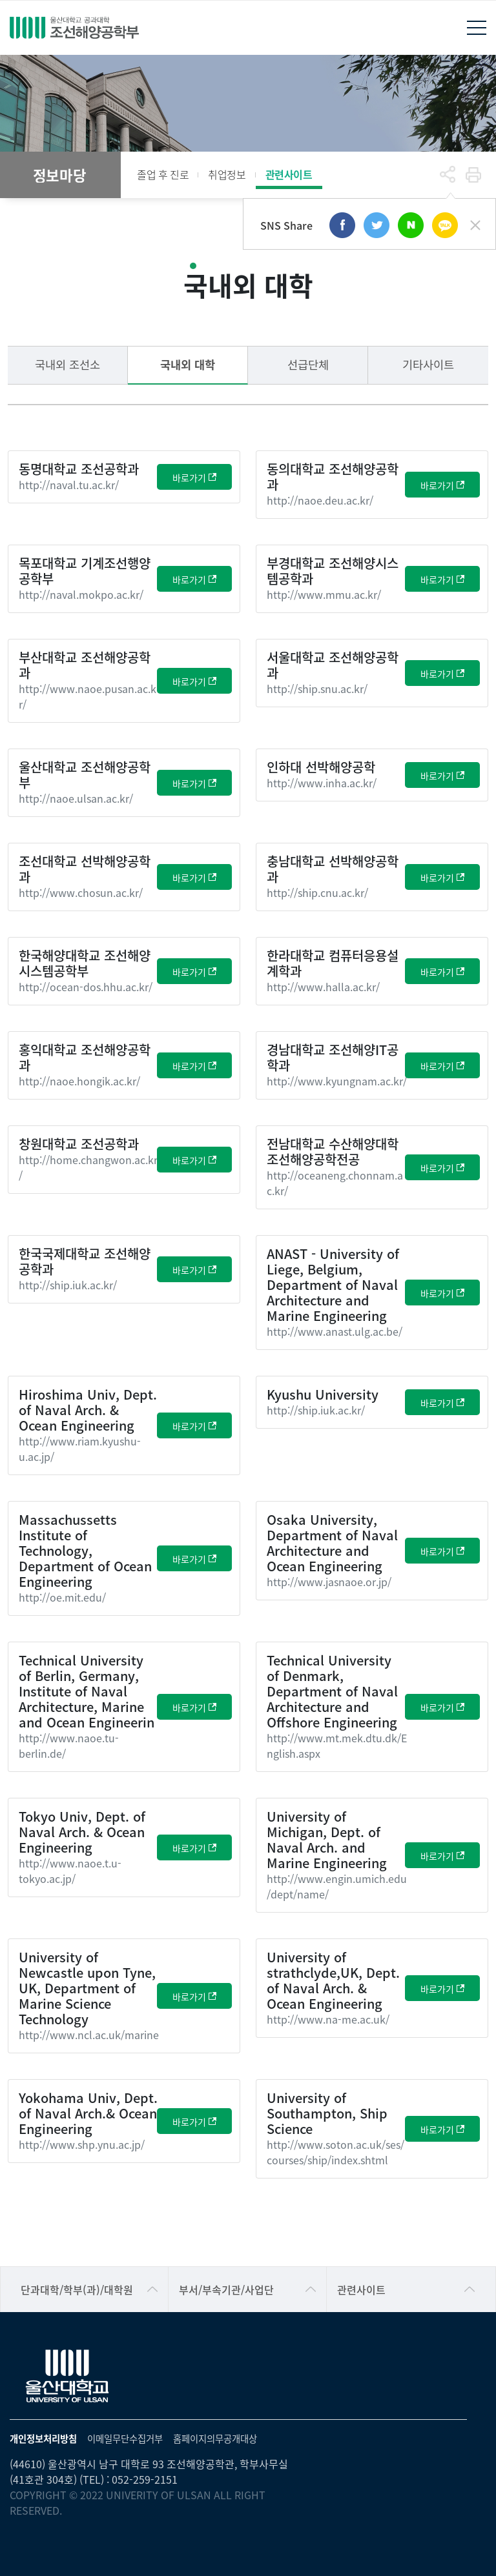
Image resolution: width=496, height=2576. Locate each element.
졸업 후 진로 (163, 174)
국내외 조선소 (67, 364)
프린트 (473, 175)
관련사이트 (289, 174)
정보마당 (59, 175)
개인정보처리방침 (43, 2438)
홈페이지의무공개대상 (215, 2438)
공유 (447, 175)
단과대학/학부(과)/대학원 (77, 2289)
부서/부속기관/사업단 (226, 2289)
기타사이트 (428, 364)
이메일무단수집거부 (125, 2438)
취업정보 (226, 174)
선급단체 (308, 364)
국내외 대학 (187, 364)
